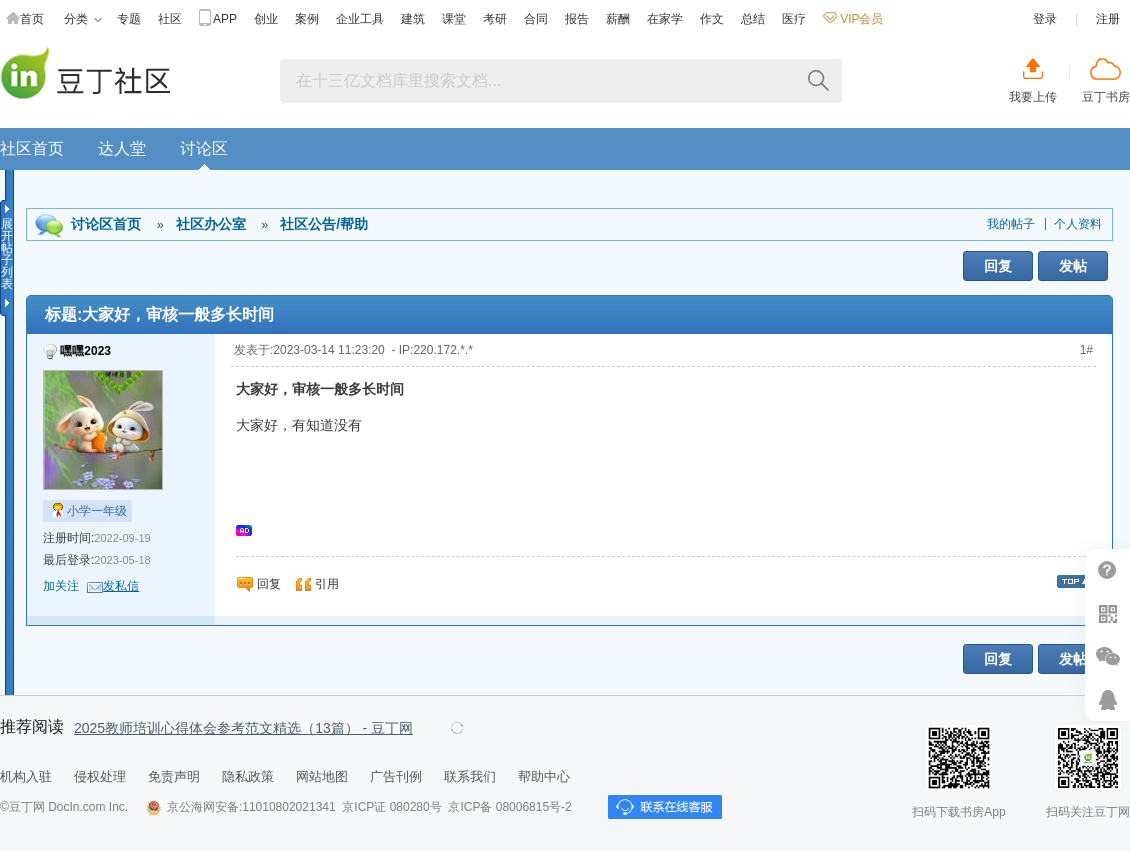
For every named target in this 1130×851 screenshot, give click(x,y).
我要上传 (1033, 97)
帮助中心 (1107, 570)
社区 (170, 19)
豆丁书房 (1106, 97)
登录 (1045, 19)
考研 (495, 19)
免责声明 (174, 776)
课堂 (454, 19)
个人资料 (1078, 224)
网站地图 (322, 776)
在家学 (665, 19)
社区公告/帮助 (324, 224)
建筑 (413, 19)
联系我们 (470, 776)
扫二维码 (1107, 613)
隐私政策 (248, 776)
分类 (83, 19)
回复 (998, 266)
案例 (307, 19)
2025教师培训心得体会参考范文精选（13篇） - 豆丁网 (243, 728)
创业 (266, 19)
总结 (753, 19)
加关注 (61, 586)
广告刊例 (396, 776)
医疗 (794, 19)
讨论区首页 (106, 224)
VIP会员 (853, 19)
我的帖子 (1011, 224)
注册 (1108, 19)
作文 (712, 19)
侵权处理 (100, 776)
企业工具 (360, 19)
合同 (536, 19)
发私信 (121, 586)
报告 (577, 19)
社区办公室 (211, 224)
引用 (327, 584)
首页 (25, 19)
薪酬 (618, 19)
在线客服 (1107, 699)
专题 (129, 19)
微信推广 (1107, 656)
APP (218, 19)
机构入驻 (26, 776)
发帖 (1073, 266)
